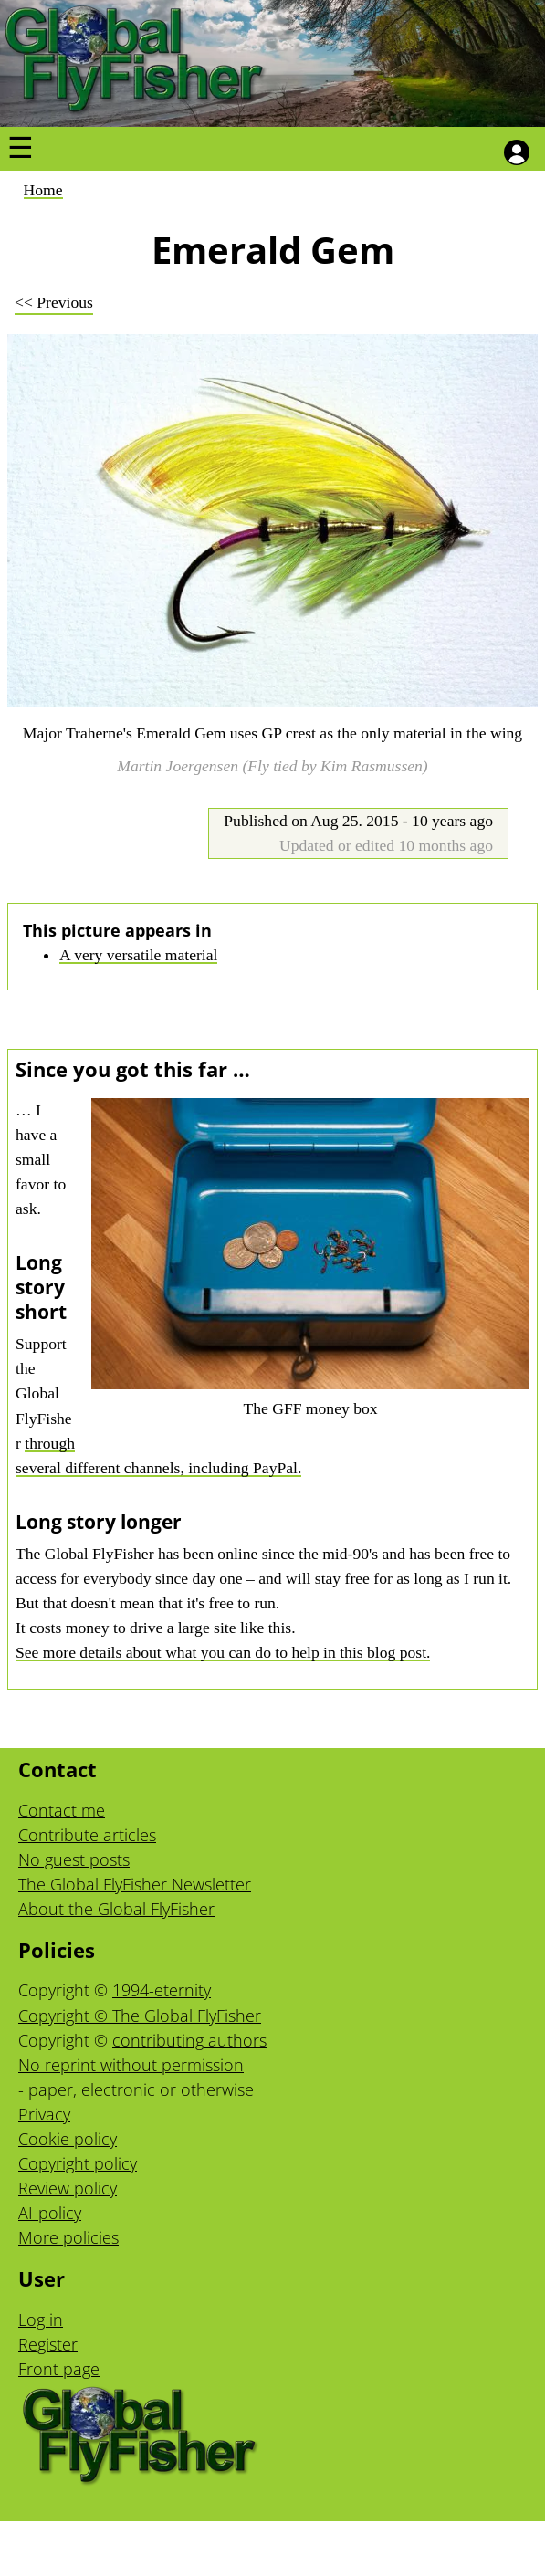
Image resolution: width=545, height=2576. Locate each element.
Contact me (61, 1810)
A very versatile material (138, 955)
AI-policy (49, 2213)
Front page (59, 2369)
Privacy (44, 2114)
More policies (68, 2237)
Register (48, 2344)
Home (43, 190)
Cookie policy (67, 2139)
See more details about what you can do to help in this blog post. (223, 1652)
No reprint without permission (131, 2065)
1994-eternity (161, 1990)
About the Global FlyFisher (116, 1909)
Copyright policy (77, 2163)
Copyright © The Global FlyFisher (139, 2015)
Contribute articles (87, 1835)
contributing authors (189, 2040)
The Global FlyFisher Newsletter (134, 1884)
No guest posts (74, 1859)
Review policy (67, 2188)
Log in (40, 2319)
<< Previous (54, 302)
